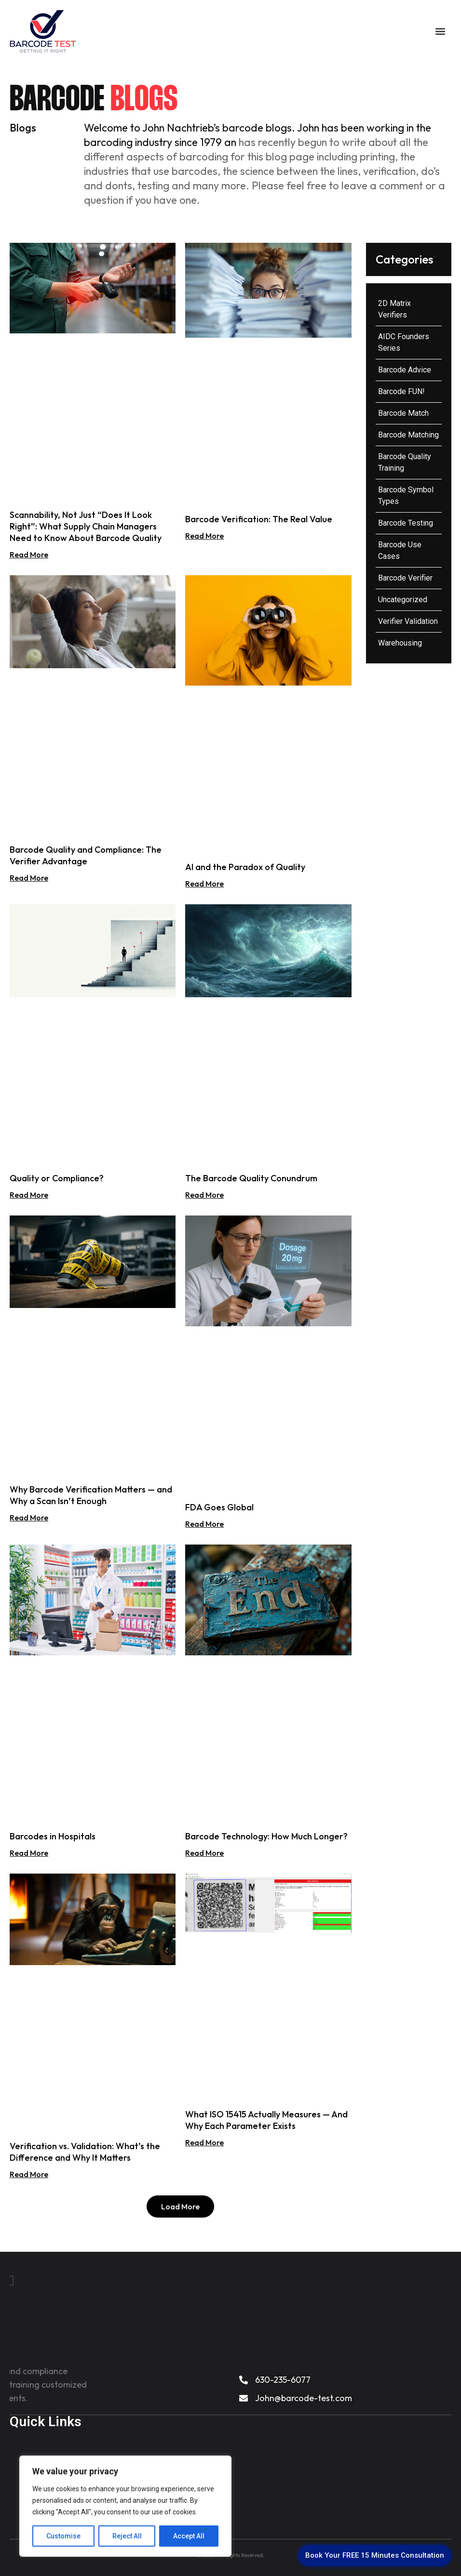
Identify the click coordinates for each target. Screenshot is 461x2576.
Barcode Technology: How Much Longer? (266, 1836)
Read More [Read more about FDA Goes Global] (204, 1524)
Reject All (127, 2536)
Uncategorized (402, 599)
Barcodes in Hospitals (52, 1836)
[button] (440, 32)
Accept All (188, 2536)
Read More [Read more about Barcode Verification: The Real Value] (204, 536)
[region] (125, 2506)
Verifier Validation (408, 621)
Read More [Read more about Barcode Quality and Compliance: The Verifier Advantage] (29, 878)
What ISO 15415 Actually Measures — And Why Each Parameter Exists (266, 2120)
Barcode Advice (404, 369)
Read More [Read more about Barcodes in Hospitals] (29, 1853)
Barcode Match (403, 413)
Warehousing (400, 642)
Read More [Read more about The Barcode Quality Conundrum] (204, 1195)
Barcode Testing (405, 523)
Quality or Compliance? (57, 1178)
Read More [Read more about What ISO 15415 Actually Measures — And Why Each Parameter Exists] (204, 2142)
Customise (63, 2536)
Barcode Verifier (405, 577)
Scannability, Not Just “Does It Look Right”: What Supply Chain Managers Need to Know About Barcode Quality (86, 526)
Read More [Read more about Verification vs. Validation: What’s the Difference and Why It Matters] (29, 2174)
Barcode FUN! (401, 391)
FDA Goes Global (219, 1507)
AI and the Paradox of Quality (245, 866)
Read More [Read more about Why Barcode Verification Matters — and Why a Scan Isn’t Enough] (29, 1517)
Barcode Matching (408, 434)
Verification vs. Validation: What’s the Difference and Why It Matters (85, 2151)
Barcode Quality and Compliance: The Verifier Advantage (86, 855)
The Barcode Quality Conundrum (251, 1178)
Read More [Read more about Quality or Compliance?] (29, 1195)
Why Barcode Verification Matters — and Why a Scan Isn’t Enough (91, 1495)
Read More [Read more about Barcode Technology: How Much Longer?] (204, 1853)
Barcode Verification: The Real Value (258, 519)
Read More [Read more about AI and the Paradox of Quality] (204, 883)
